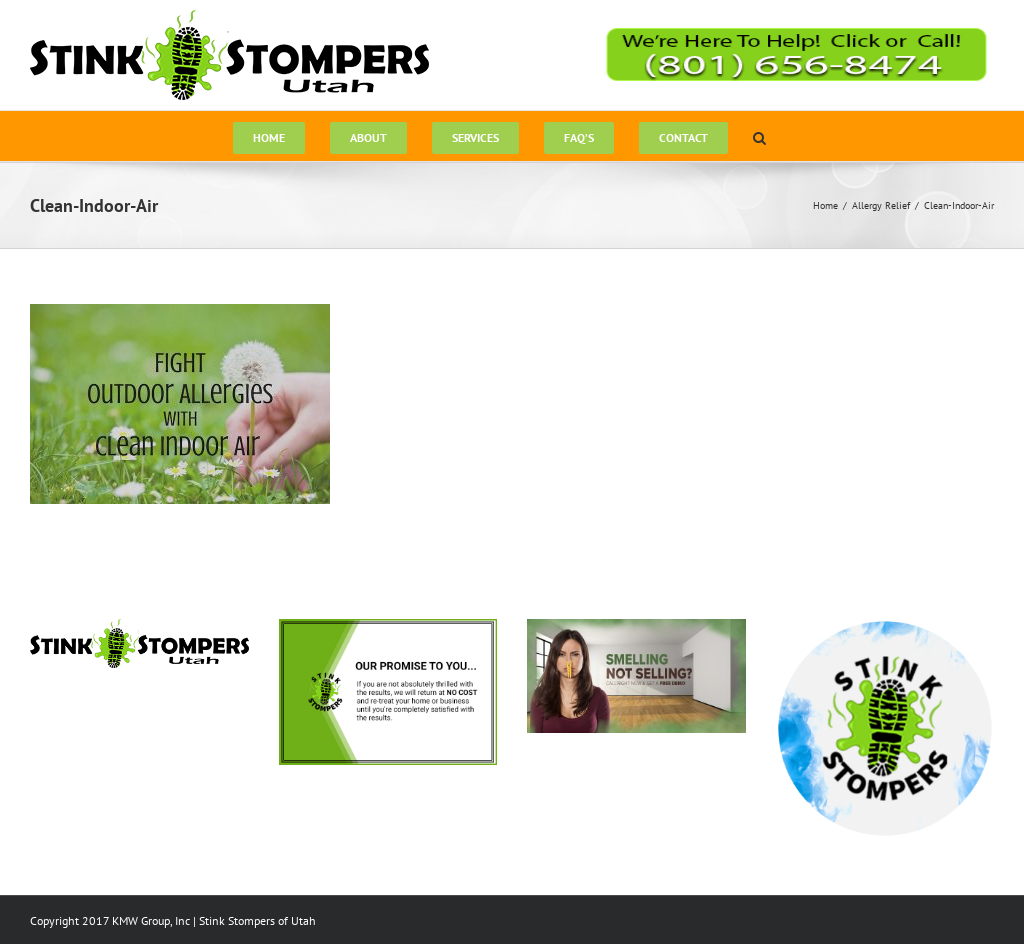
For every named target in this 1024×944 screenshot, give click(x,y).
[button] (759, 136)
